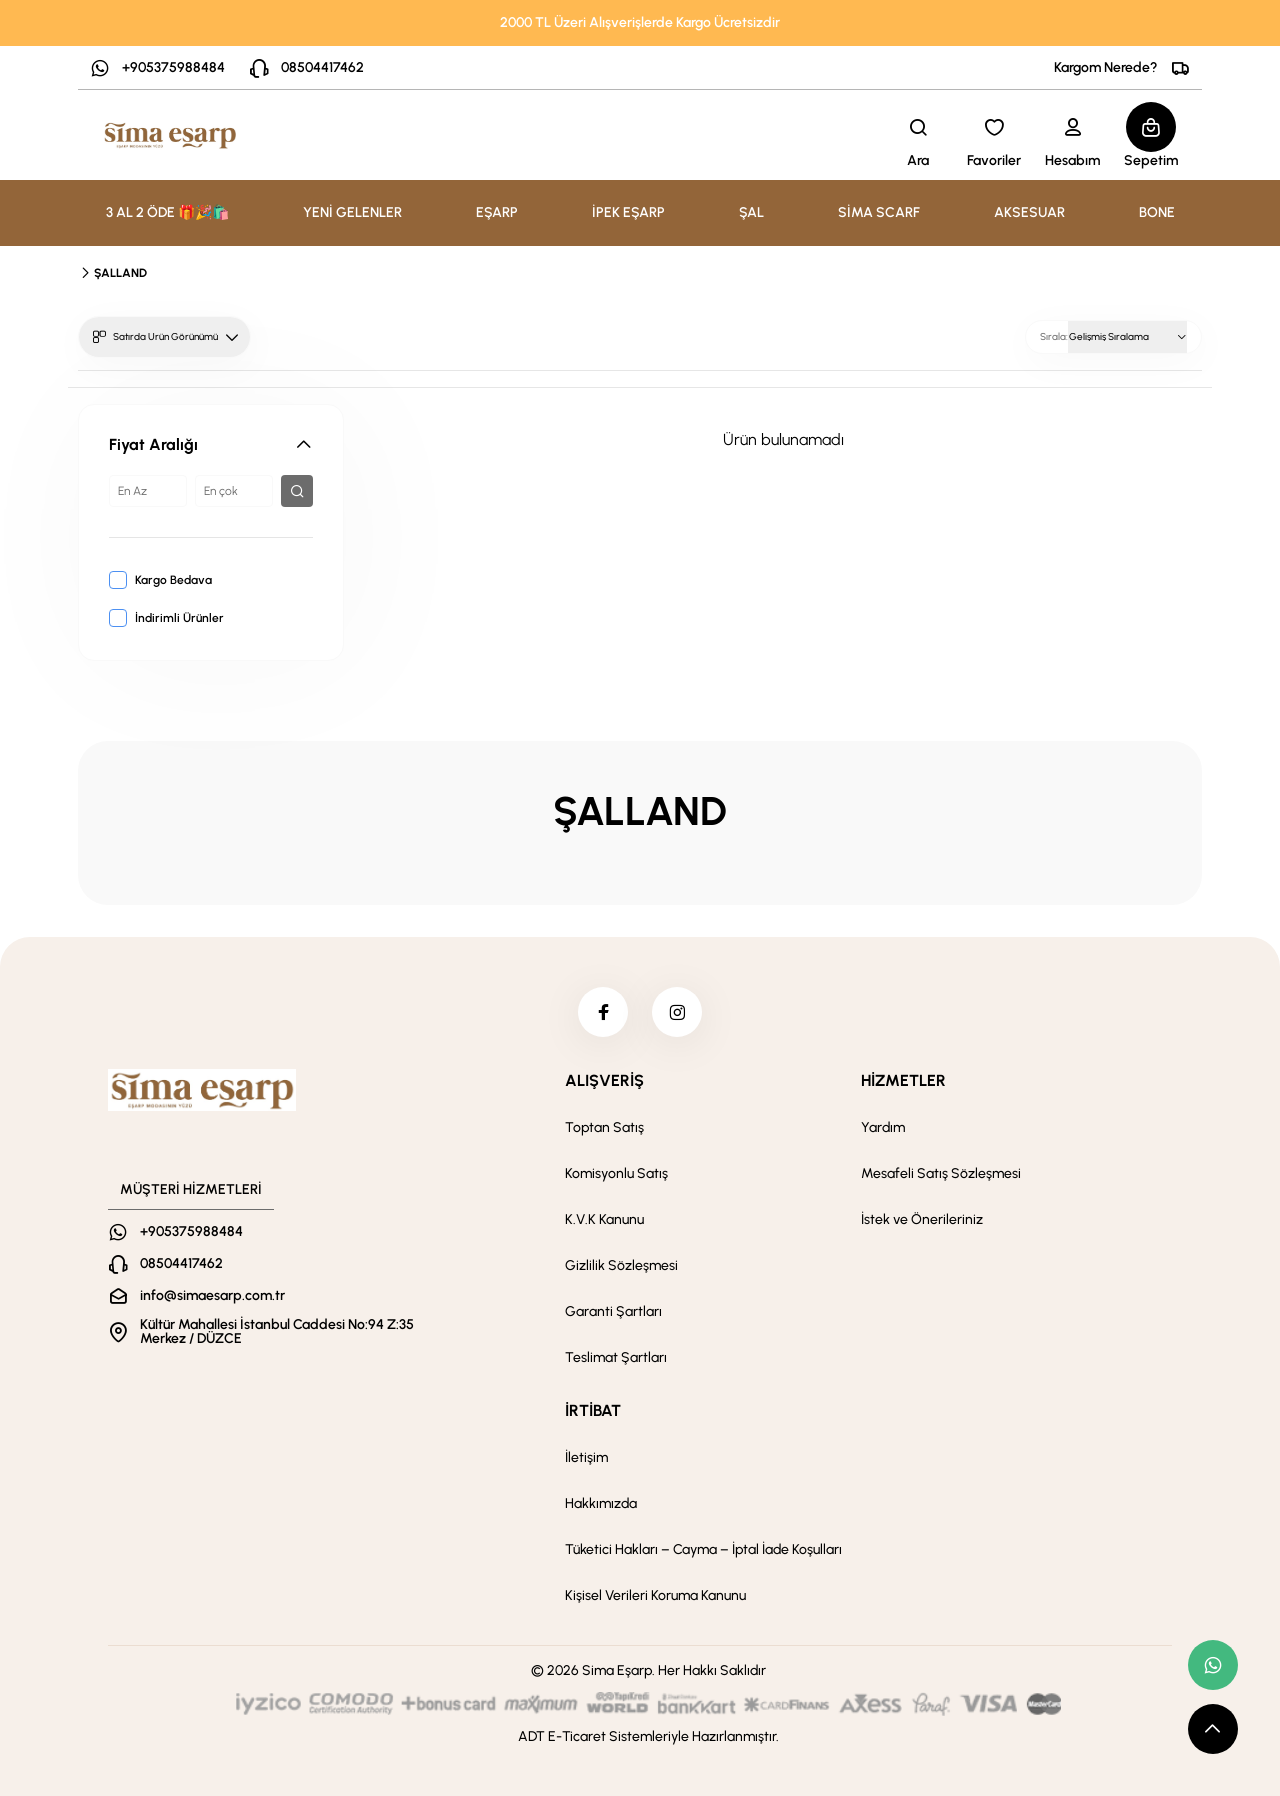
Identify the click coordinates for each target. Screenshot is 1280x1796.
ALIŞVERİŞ (604, 1080)
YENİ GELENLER (352, 212)
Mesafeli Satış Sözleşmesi (941, 1173)
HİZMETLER (903, 1080)
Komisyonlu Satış (616, 1173)
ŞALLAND (120, 273)
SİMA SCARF (879, 212)
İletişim (586, 1457)
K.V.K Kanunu (604, 1219)
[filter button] (297, 491)
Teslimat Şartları (616, 1357)
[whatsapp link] (1213, 1665)
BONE (1157, 212)
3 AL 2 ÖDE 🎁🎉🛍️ (167, 212)
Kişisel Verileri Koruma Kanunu (655, 1595)
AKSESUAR (1029, 212)
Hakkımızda (601, 1503)
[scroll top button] (1213, 1729)
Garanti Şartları (613, 1311)
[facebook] (603, 1012)
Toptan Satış (604, 1127)
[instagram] (677, 1012)
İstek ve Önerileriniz (922, 1219)
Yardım (883, 1127)
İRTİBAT (593, 1410)
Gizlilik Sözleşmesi (621, 1265)
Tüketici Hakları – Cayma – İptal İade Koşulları (703, 1549)
